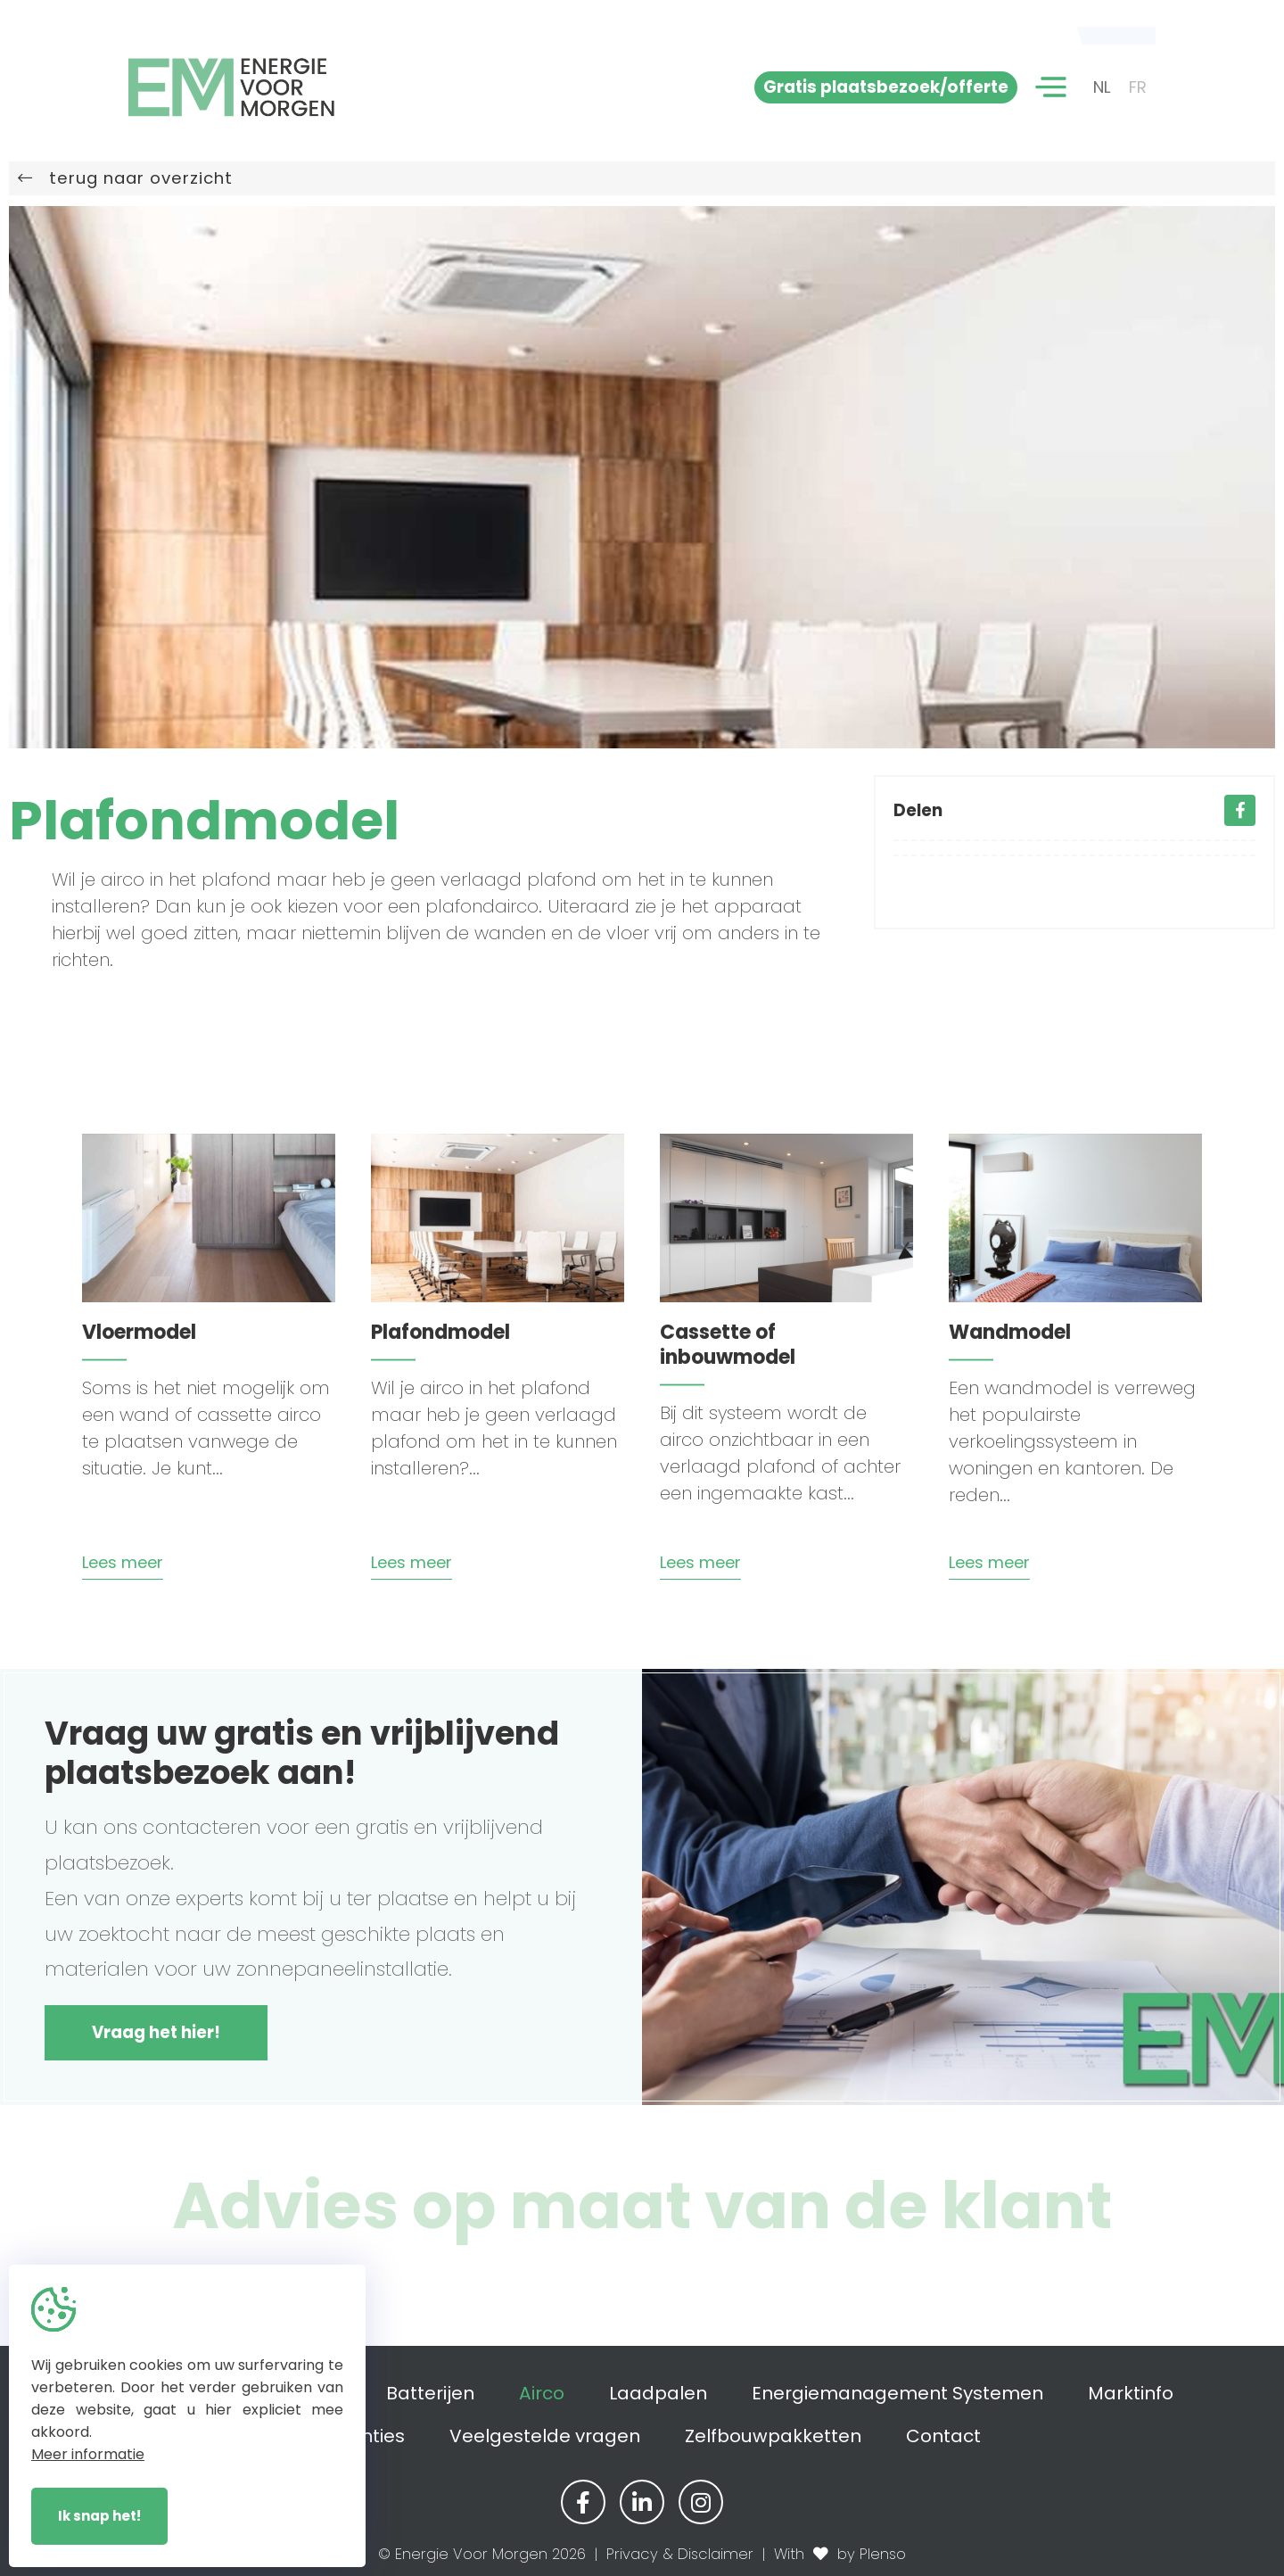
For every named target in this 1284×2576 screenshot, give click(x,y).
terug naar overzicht (125, 178)
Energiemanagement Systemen (897, 2393)
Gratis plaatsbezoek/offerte (885, 87)
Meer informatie (87, 2454)
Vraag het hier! (156, 2032)
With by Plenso (840, 2554)
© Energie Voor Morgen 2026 (482, 2554)
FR (1138, 87)
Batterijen (430, 2393)
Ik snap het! (99, 2515)
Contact (943, 2435)
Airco (541, 2393)
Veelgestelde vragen (544, 2435)
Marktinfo (1130, 2393)
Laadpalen (658, 2393)
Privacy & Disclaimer (679, 2554)
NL (1102, 87)
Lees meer (122, 1562)
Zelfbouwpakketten (773, 2435)
